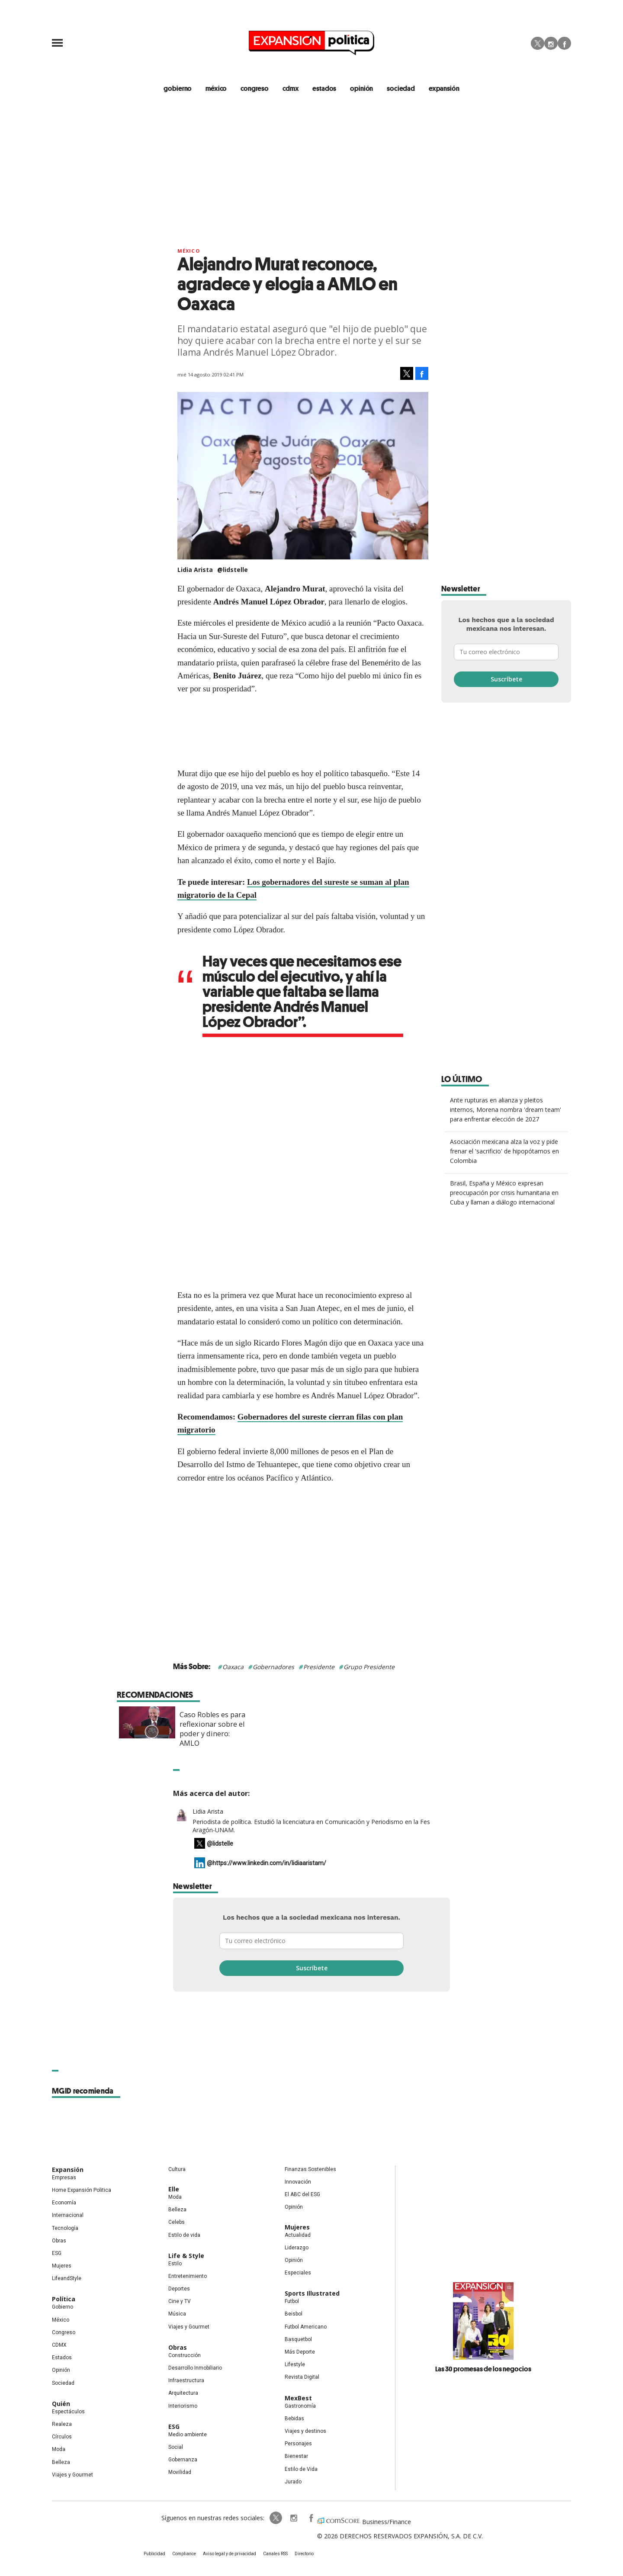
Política (63, 2299)
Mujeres (61, 2266)
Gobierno (62, 2307)
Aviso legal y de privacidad (229, 2553)
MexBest (298, 2398)
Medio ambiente (187, 2434)
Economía (64, 2203)
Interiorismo (182, 2406)
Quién (61, 2403)
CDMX (291, 88)
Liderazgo (296, 2248)
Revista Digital (302, 2377)
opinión (361, 88)
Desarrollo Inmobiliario (195, 2368)
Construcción (184, 2355)
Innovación (298, 2182)
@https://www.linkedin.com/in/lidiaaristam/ (266, 1863)
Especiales (298, 2273)
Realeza (62, 2424)
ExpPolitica (276, 2518)
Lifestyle (295, 2364)
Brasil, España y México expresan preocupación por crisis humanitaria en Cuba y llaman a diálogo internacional (504, 1192)
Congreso (63, 2332)
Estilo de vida (184, 2235)
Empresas (64, 2178)
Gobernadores (273, 1667)
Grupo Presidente (369, 1667)
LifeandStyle (66, 2278)
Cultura (177, 2169)
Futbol (292, 2301)
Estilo (175, 2264)
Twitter (537, 43)
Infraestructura (186, 2380)
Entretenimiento (187, 2276)
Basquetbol (298, 2339)
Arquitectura (183, 2393)
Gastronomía (300, 2406)
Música (177, 2314)
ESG (56, 2253)
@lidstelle (232, 569)
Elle (173, 2189)
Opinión (61, 2370)
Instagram (551, 43)
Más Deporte (300, 2352)
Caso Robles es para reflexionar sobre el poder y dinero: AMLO (341, 1729)
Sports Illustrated (312, 2293)
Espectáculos (68, 2412)
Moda (58, 2449)
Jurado (293, 2482)
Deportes (179, 2289)
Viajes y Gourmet (72, 2475)
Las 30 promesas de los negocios (483, 2369)
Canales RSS (275, 2553)
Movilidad (179, 2472)
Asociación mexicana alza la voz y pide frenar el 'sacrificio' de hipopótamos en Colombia (504, 1151)
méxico (216, 88)
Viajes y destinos (305, 2431)
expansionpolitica (293, 2518)
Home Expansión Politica (81, 2190)
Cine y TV (179, 2301)
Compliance (184, 2553)
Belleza (61, 2462)
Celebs (176, 2222)
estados (324, 88)
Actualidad (298, 2235)
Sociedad (401, 88)
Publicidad (154, 2553)
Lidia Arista (208, 1811)
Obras (59, 2241)
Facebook (564, 43)
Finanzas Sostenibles (310, 2169)
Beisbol (293, 2314)
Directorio (304, 2553)
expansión (444, 88)
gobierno (178, 88)
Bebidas (294, 2418)
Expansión (67, 2169)
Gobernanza (182, 2460)
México (188, 250)
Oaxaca (233, 1667)
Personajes (298, 2444)
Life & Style (186, 2256)
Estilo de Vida (301, 2469)
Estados (62, 2357)
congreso (255, 88)
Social (175, 2447)
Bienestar (296, 2456)
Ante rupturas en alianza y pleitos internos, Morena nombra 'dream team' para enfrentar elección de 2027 (505, 1109)
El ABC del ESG (302, 2194)
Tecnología (65, 2228)
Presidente (318, 1667)
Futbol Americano (306, 2327)
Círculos (62, 2437)
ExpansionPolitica (310, 2518)
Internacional (67, 2215)
